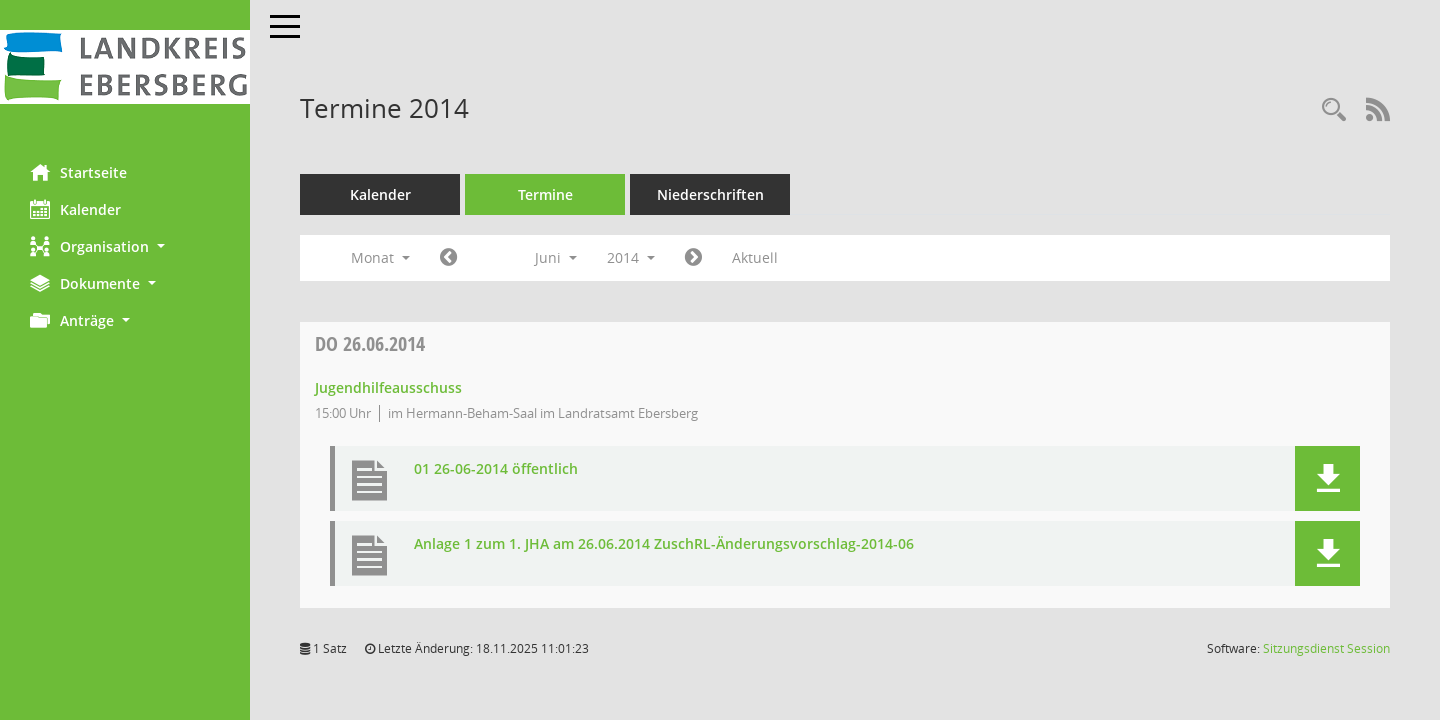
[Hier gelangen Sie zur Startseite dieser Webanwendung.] (125, 67)
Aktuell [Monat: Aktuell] (755, 257)
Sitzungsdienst (1326, 648)
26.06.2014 (370, 343)
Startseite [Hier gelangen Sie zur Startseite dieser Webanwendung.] (78, 172)
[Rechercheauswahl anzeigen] (1334, 110)
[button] (125, 246)
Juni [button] (556, 257)
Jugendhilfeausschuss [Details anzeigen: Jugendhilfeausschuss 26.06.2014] (388, 387)
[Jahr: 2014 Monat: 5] (448, 258)
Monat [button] (380, 257)
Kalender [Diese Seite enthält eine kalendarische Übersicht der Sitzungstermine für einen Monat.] (75, 209)
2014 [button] (631, 257)
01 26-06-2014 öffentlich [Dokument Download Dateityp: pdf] (496, 469)
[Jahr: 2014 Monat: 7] (693, 258)
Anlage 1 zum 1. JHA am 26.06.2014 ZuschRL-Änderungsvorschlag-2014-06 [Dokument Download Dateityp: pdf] (664, 544)
